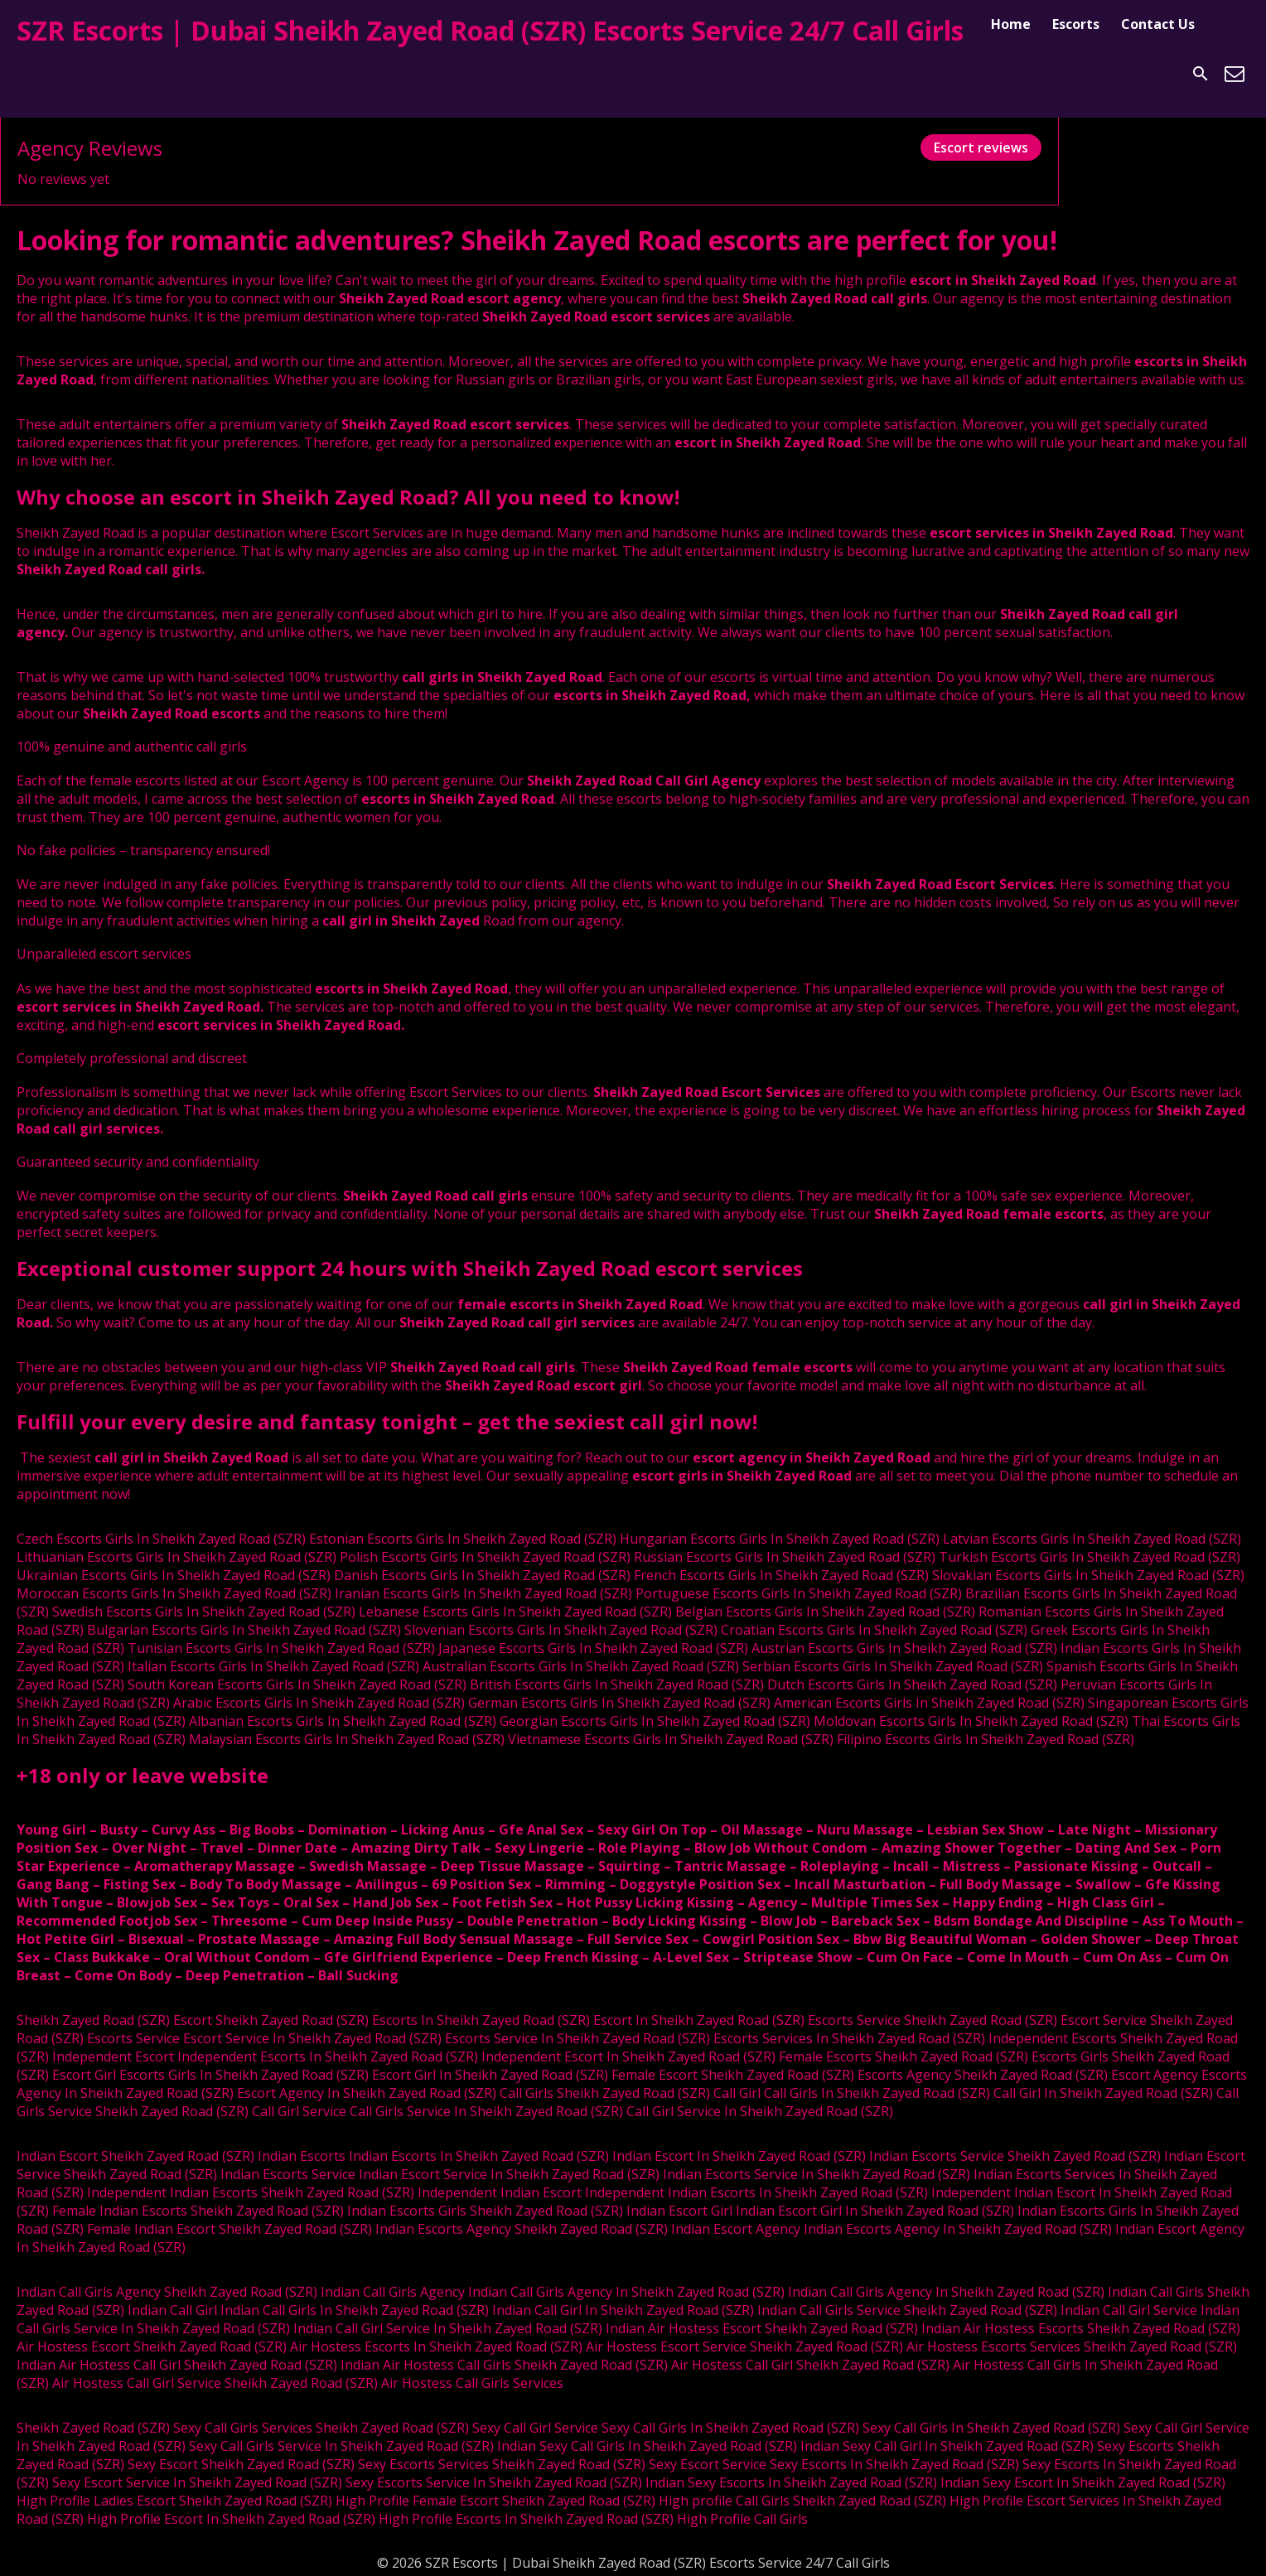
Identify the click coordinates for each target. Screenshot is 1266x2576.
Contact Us (1158, 24)
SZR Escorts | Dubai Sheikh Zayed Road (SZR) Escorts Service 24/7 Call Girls (490, 30)
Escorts (1075, 24)
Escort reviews (981, 147)
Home (1011, 24)
